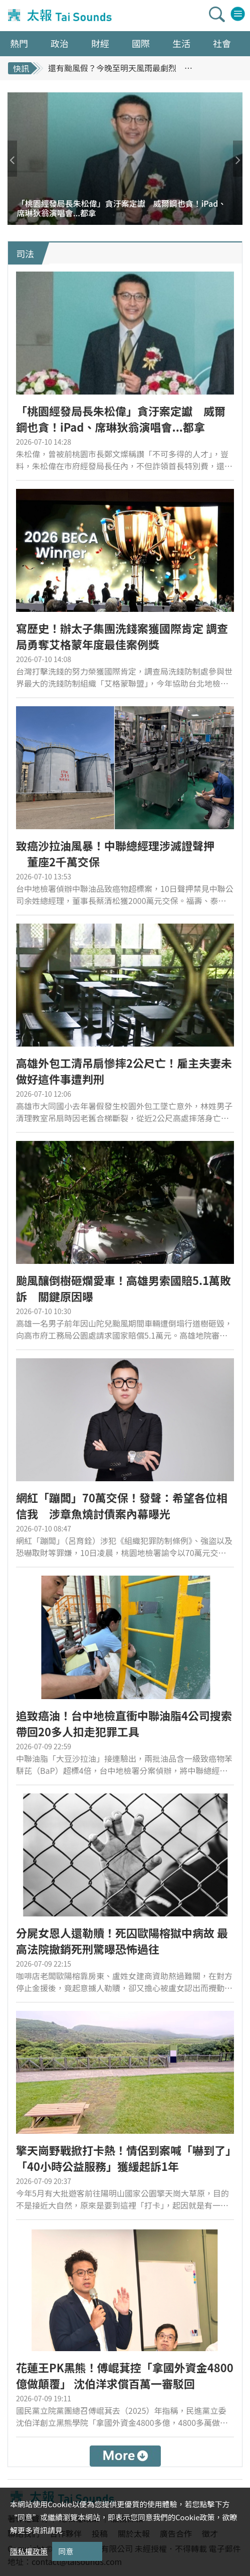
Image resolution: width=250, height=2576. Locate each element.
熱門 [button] (19, 43)
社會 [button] (222, 43)
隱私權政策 (29, 2551)
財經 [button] (100, 43)
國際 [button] (141, 43)
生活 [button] (181, 43)
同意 (65, 2551)
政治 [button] (60, 43)
